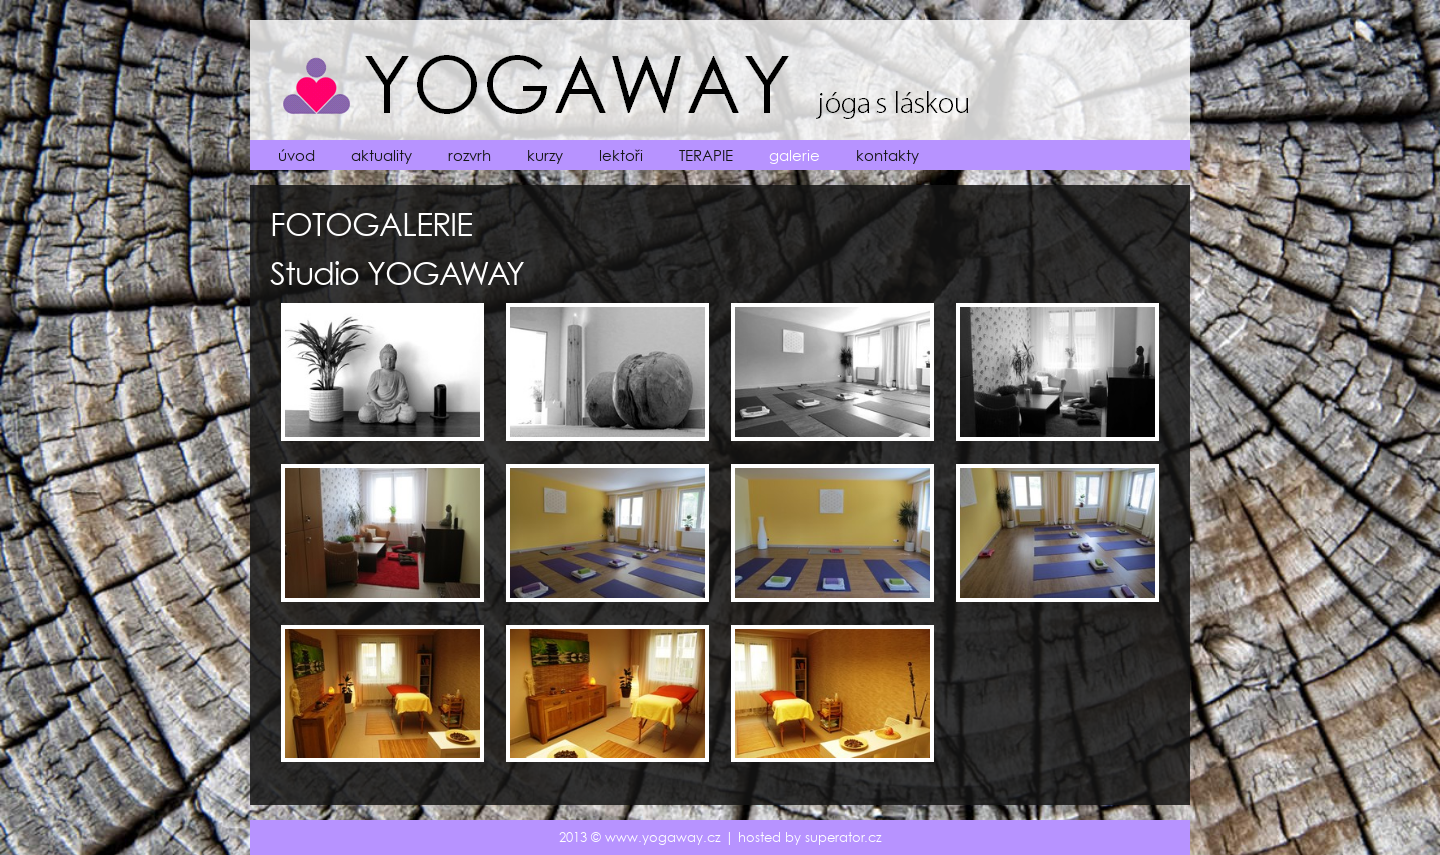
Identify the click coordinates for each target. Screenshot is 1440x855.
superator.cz (843, 837)
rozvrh (469, 155)
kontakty (887, 155)
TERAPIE (706, 155)
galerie (794, 155)
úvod (296, 155)
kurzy (545, 155)
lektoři (621, 155)
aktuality (381, 155)
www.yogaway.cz (663, 837)
